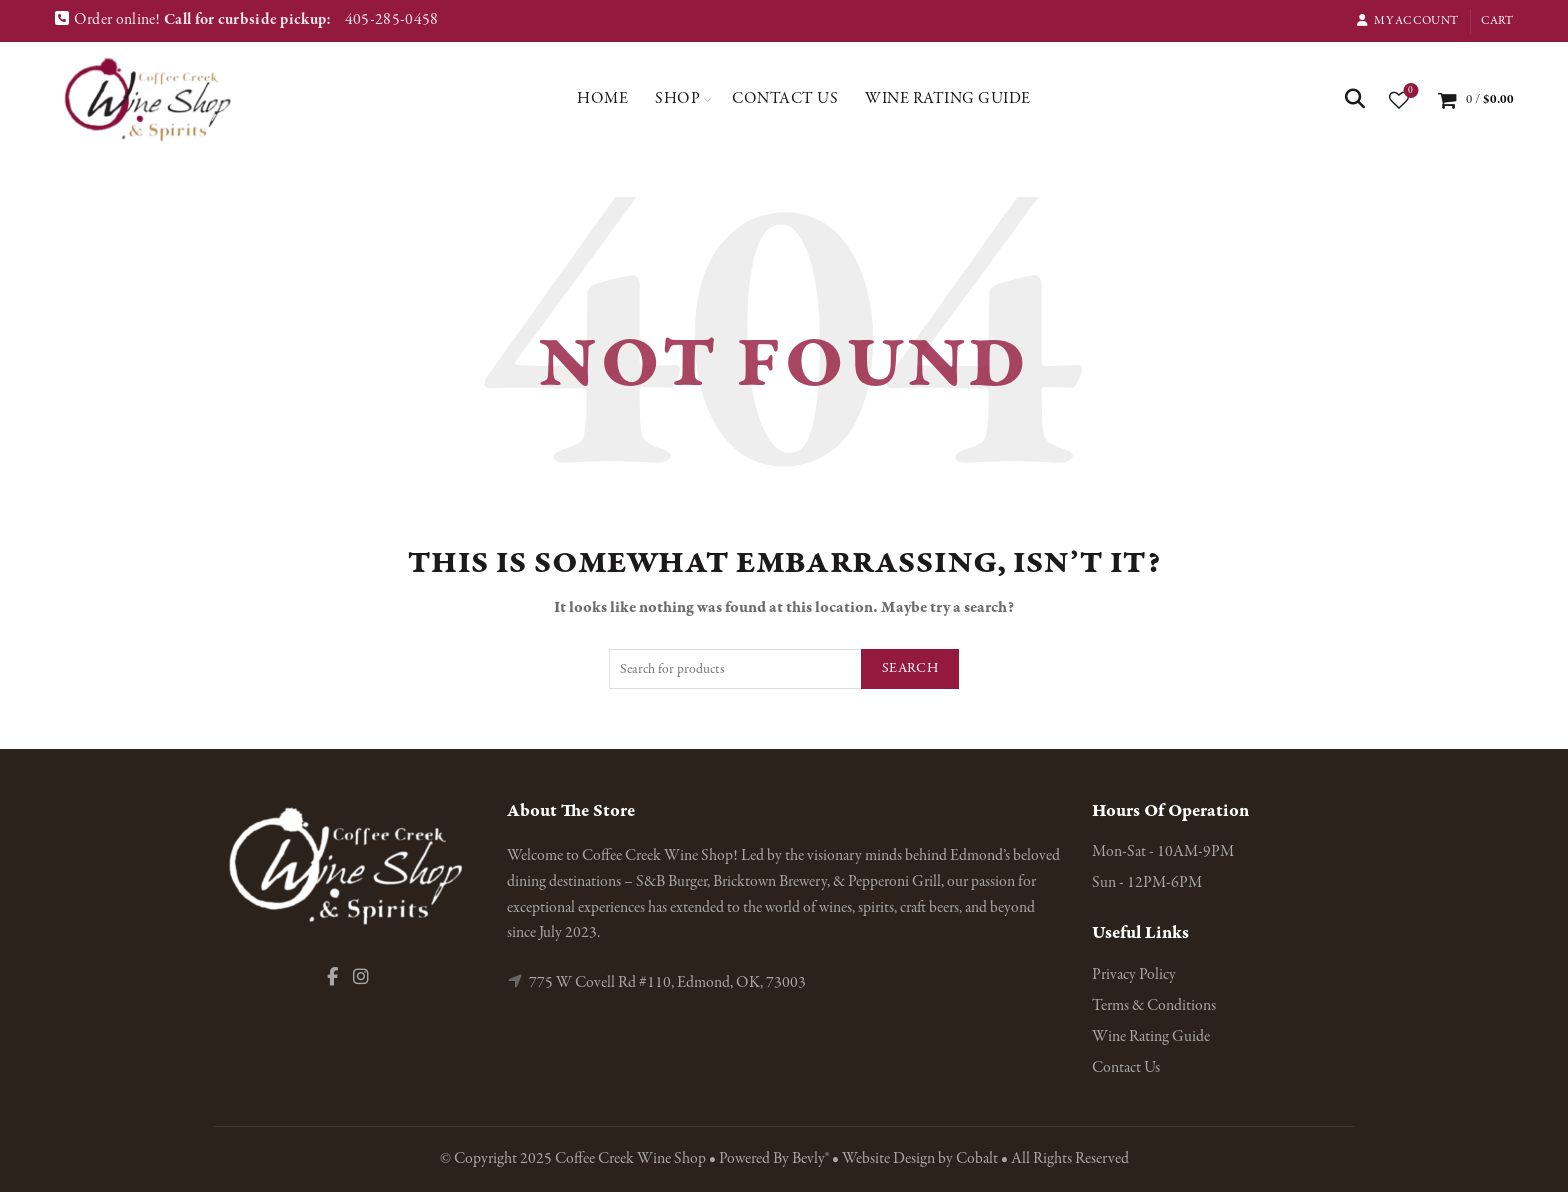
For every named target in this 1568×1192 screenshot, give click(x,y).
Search (910, 668)
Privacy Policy (1134, 975)
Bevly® (810, 1159)
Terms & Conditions (1154, 1006)
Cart (1497, 21)
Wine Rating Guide (948, 99)
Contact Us (785, 99)
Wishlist (1408, 91)
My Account (1407, 21)
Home (602, 99)
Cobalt (978, 1159)
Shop (677, 99)
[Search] (1355, 99)
